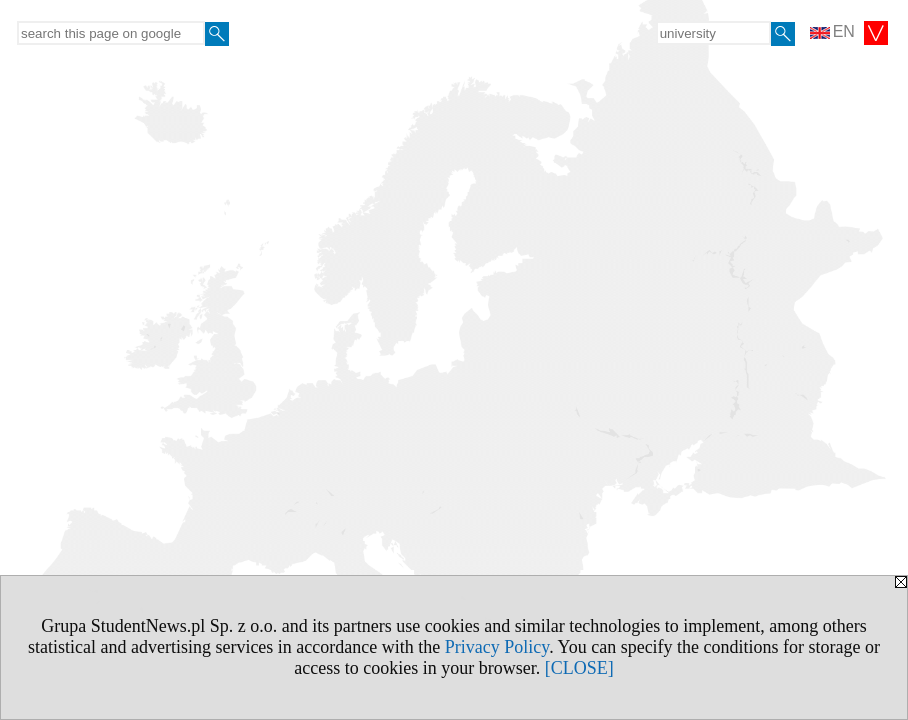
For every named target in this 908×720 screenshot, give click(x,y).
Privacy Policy (497, 647)
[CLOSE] (579, 668)
